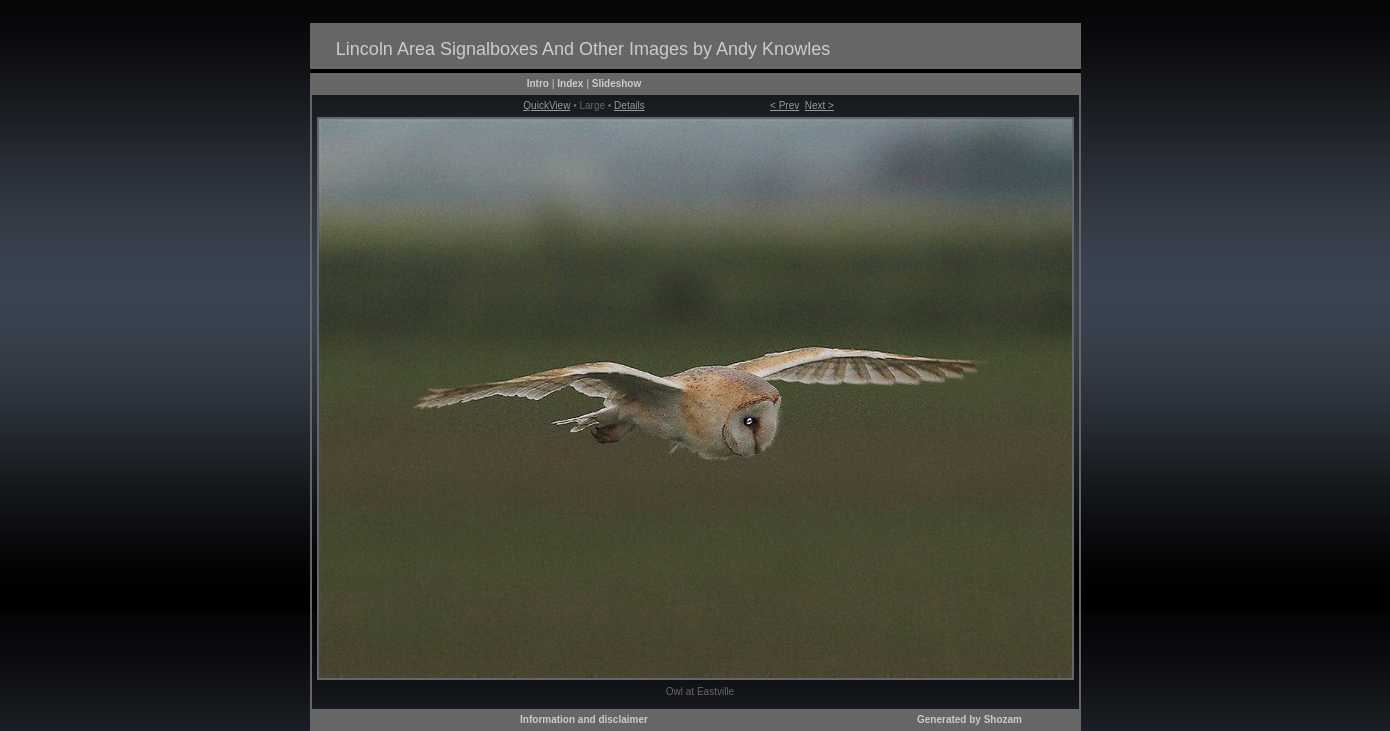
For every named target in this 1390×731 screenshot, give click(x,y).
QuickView (546, 105)
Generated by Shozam (969, 719)
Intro (538, 83)
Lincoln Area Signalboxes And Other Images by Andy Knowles (583, 49)
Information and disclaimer (584, 719)
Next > (819, 105)
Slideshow (616, 83)
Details (629, 105)
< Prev (784, 105)
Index (570, 83)
